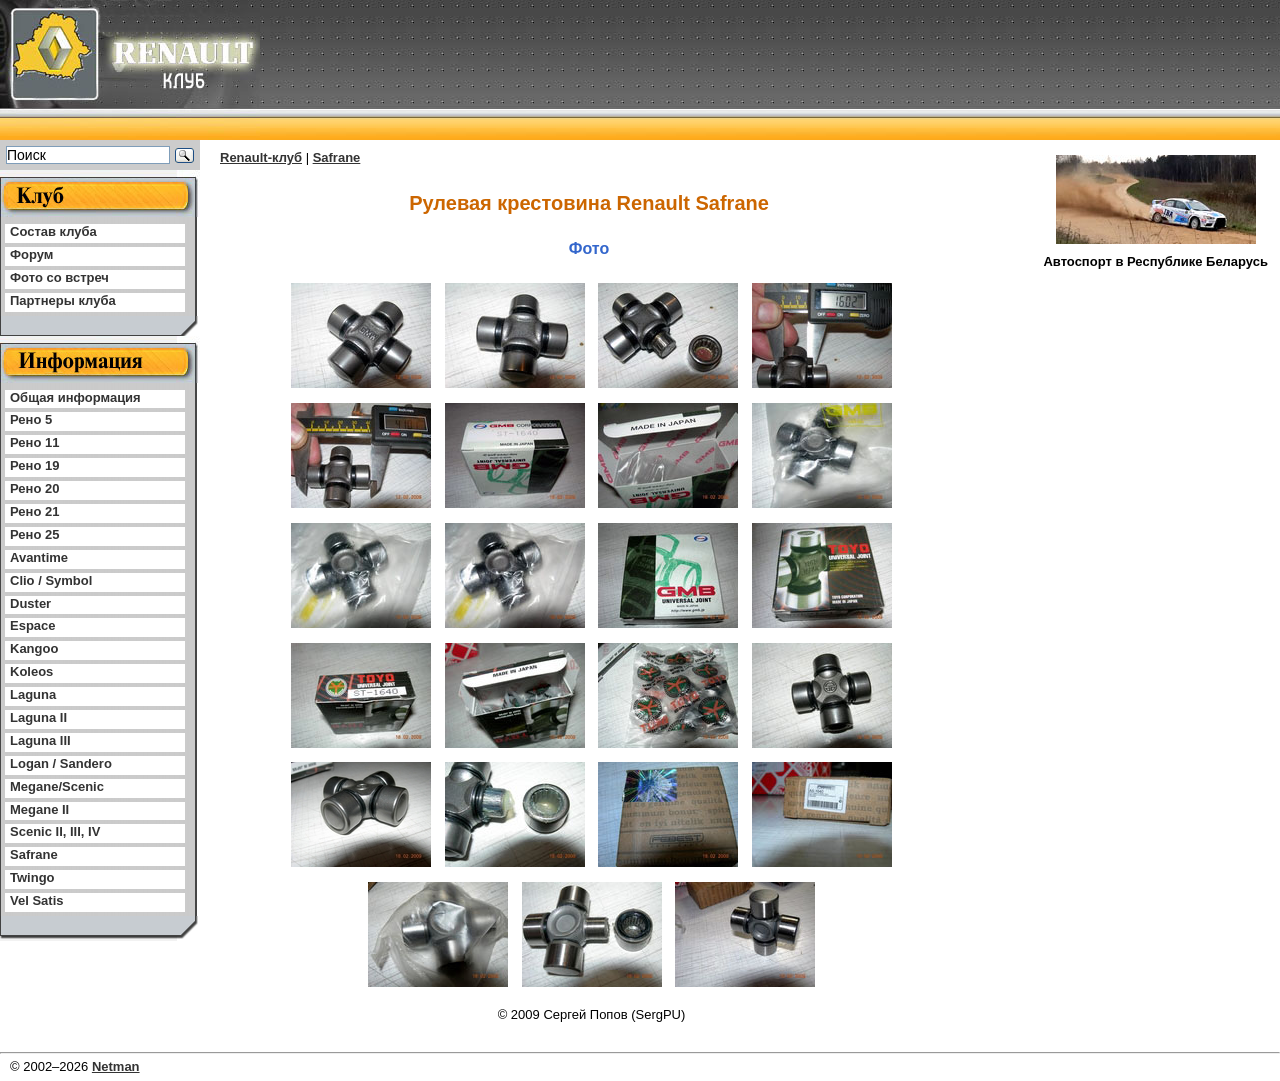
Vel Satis (36, 900)
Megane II (39, 809)
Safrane (34, 854)
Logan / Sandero (61, 763)
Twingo (32, 877)
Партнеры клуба (63, 300)
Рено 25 (34, 534)
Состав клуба (53, 231)
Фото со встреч (59, 277)
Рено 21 (34, 511)
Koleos (31, 671)
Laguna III (40, 740)
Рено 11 (34, 442)
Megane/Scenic (57, 786)
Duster (30, 603)
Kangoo (34, 648)
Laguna (33, 694)
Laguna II (38, 717)
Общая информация (75, 397)
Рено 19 (34, 465)
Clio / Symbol (51, 580)
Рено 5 (31, 419)
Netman (116, 1066)
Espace (33, 625)
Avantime (39, 557)
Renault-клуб (261, 157)
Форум (31, 254)
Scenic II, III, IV (55, 831)
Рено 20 (34, 488)
